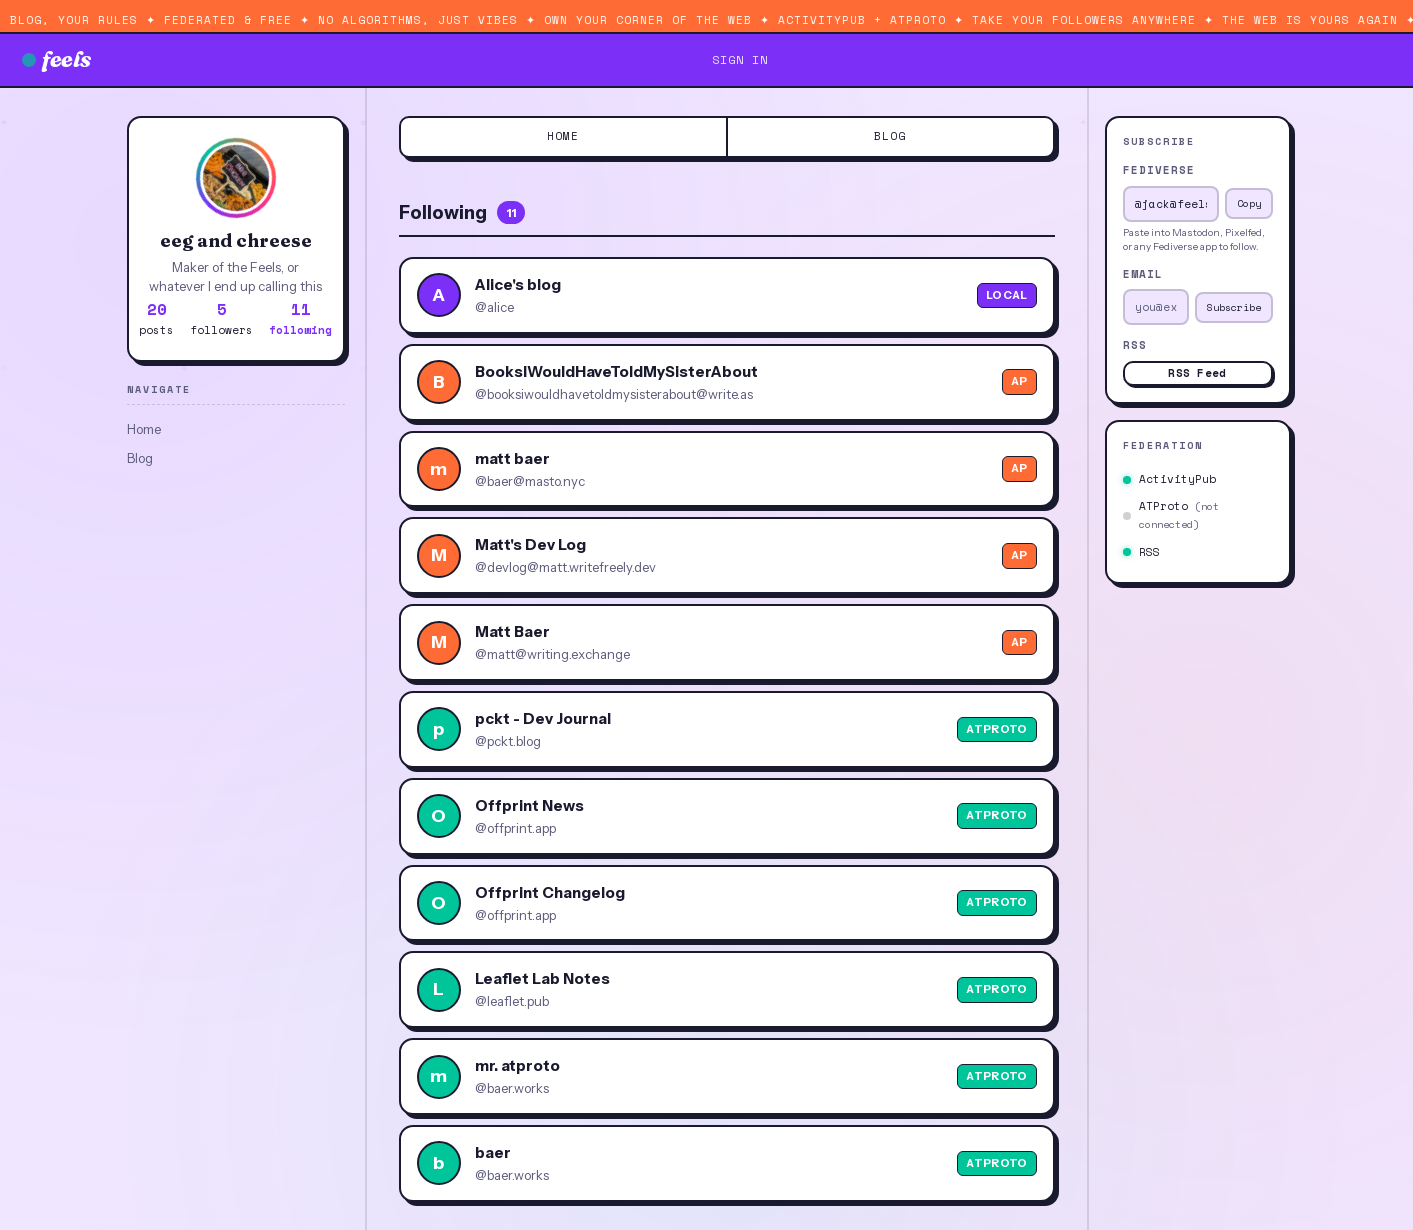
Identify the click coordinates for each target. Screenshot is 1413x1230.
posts (156, 318)
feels (57, 59)
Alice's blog (518, 284)
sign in (740, 59)
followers (221, 318)
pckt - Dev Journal (543, 718)
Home (144, 429)
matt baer (512, 458)
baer (493, 1152)
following (300, 318)
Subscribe (1234, 307)
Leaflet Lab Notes (542, 978)
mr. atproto (517, 1065)
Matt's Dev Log (530, 544)
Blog (140, 458)
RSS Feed (1197, 373)
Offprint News (529, 805)
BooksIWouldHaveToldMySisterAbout (616, 371)
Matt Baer (512, 631)
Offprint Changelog (550, 892)
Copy (1249, 203)
